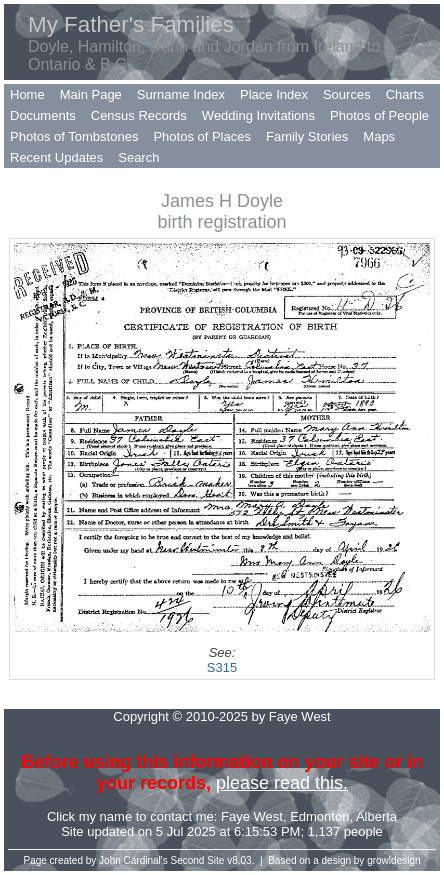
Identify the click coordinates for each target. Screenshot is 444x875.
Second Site (198, 860)
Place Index (274, 94)
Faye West (252, 816)
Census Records (139, 115)
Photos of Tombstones (74, 136)
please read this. (282, 783)
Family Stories (307, 136)
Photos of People (379, 115)
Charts (405, 94)
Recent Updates (56, 157)
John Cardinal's (133, 860)
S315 (222, 667)
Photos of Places (202, 136)
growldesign (393, 860)
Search (138, 157)
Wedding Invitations (258, 115)
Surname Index (181, 94)
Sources (347, 94)
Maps (379, 136)
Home (27, 94)
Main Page (91, 94)
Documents (43, 115)
